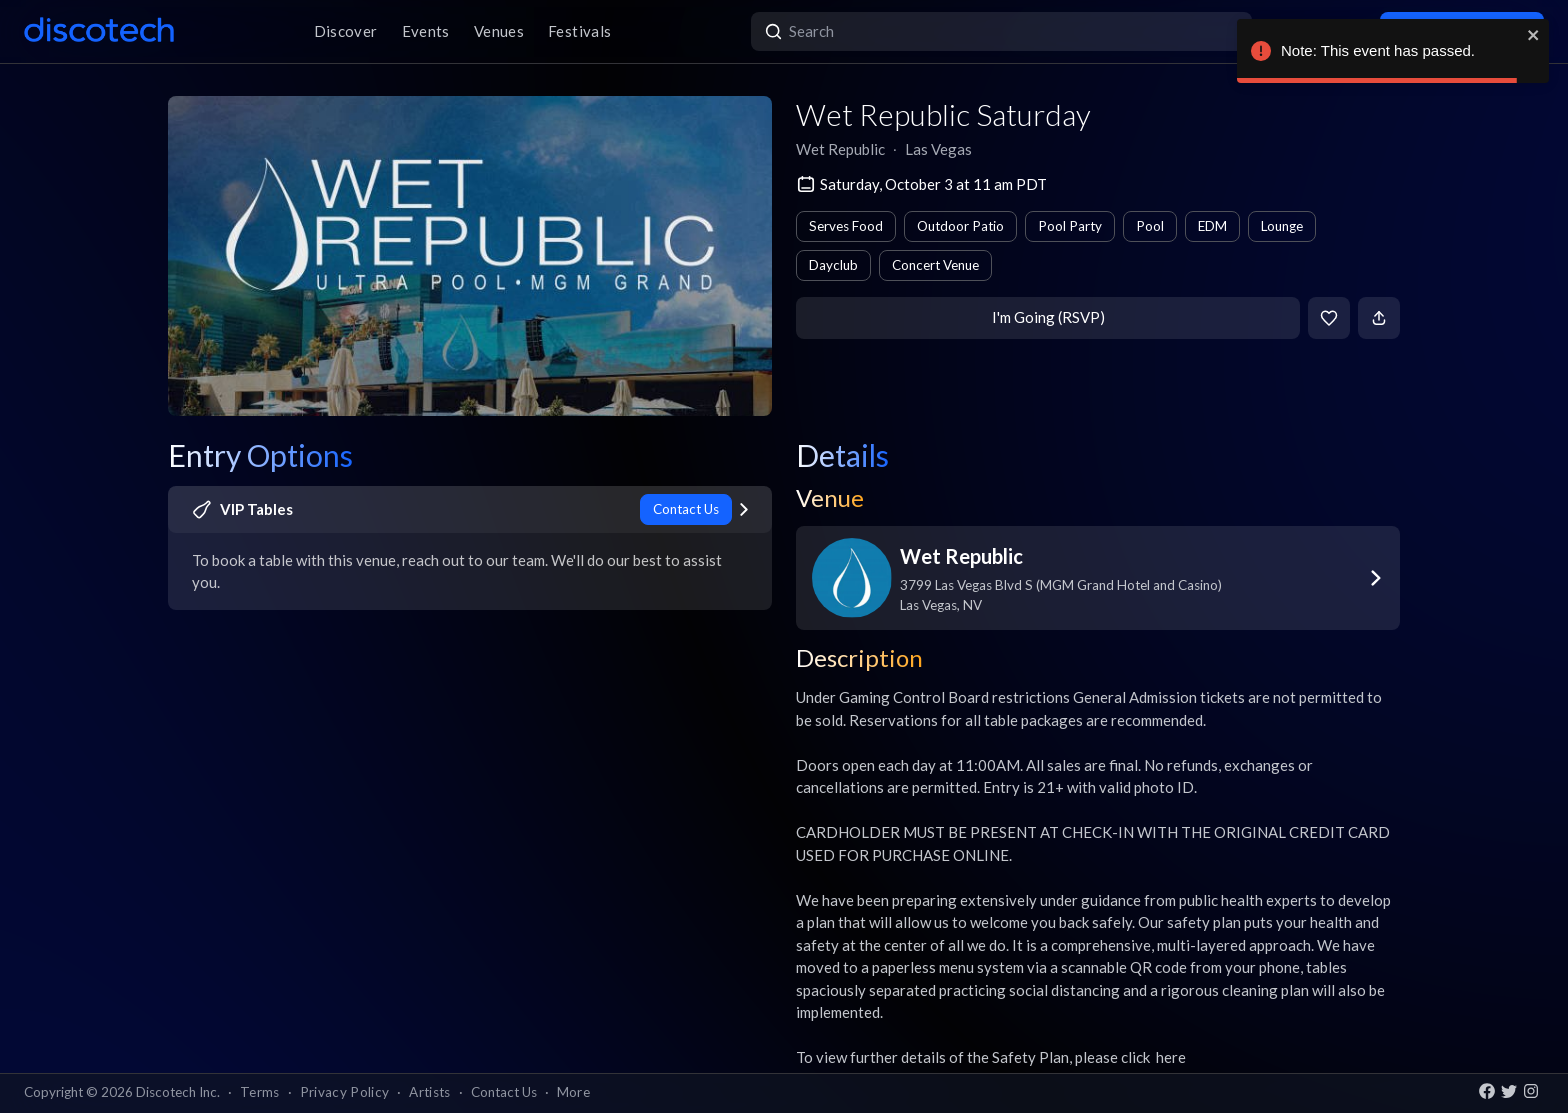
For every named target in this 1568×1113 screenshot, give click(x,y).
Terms (260, 1092)
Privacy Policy (345, 1092)
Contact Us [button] (504, 1092)
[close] (1534, 35)
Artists (429, 1092)
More (573, 1092)
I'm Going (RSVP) (1048, 317)
